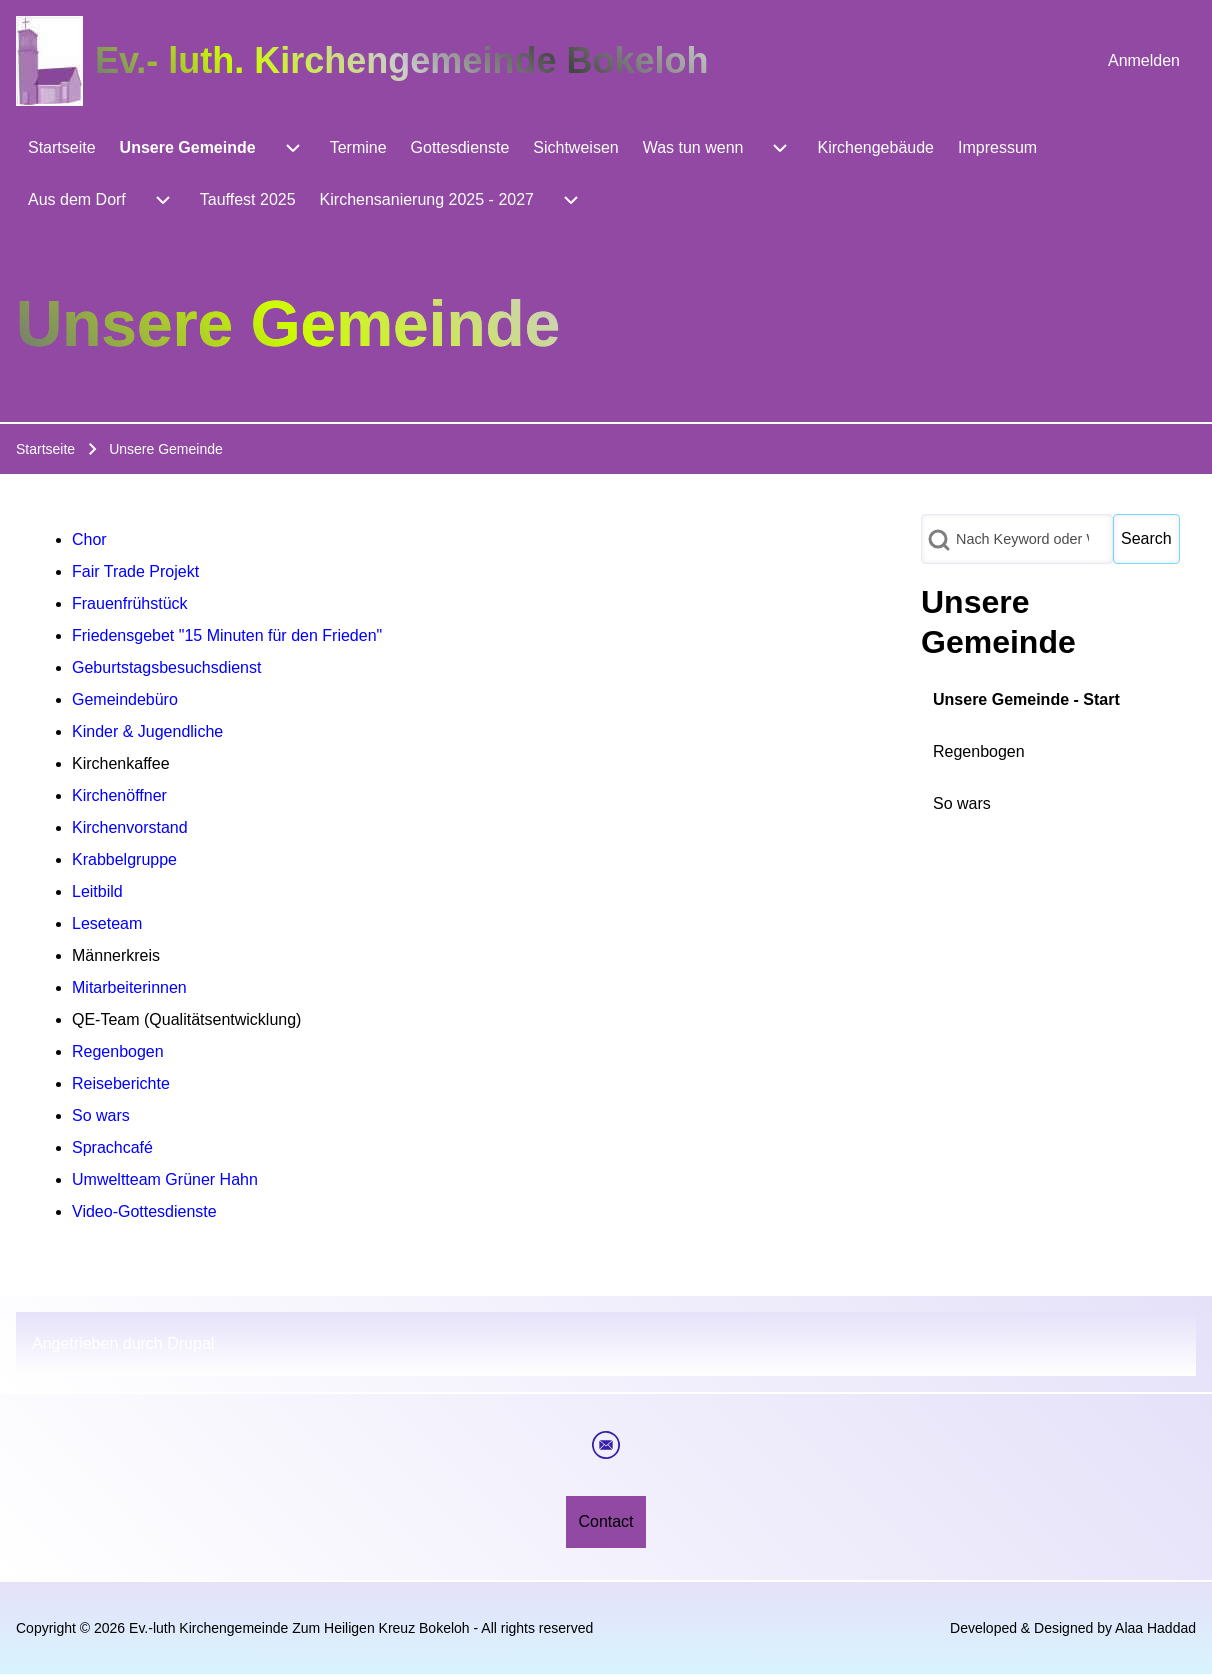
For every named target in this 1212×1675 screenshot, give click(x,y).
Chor (89, 539)
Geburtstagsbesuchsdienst (166, 667)
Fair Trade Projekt (135, 571)
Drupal (190, 1343)
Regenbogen (118, 1051)
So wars (101, 1115)
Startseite (45, 449)
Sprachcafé (112, 1147)
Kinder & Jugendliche (147, 731)
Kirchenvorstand (130, 827)
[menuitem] (1144, 61)
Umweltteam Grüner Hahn (165, 1179)
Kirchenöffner (119, 795)
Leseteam (107, 923)
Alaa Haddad (1155, 1628)
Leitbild (97, 891)
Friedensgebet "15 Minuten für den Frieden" (227, 635)
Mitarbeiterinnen (129, 987)
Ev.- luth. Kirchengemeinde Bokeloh (401, 60)
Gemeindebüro (125, 699)
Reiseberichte (121, 1083)
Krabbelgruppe (124, 859)
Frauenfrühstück (130, 603)
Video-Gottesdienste (144, 1211)
